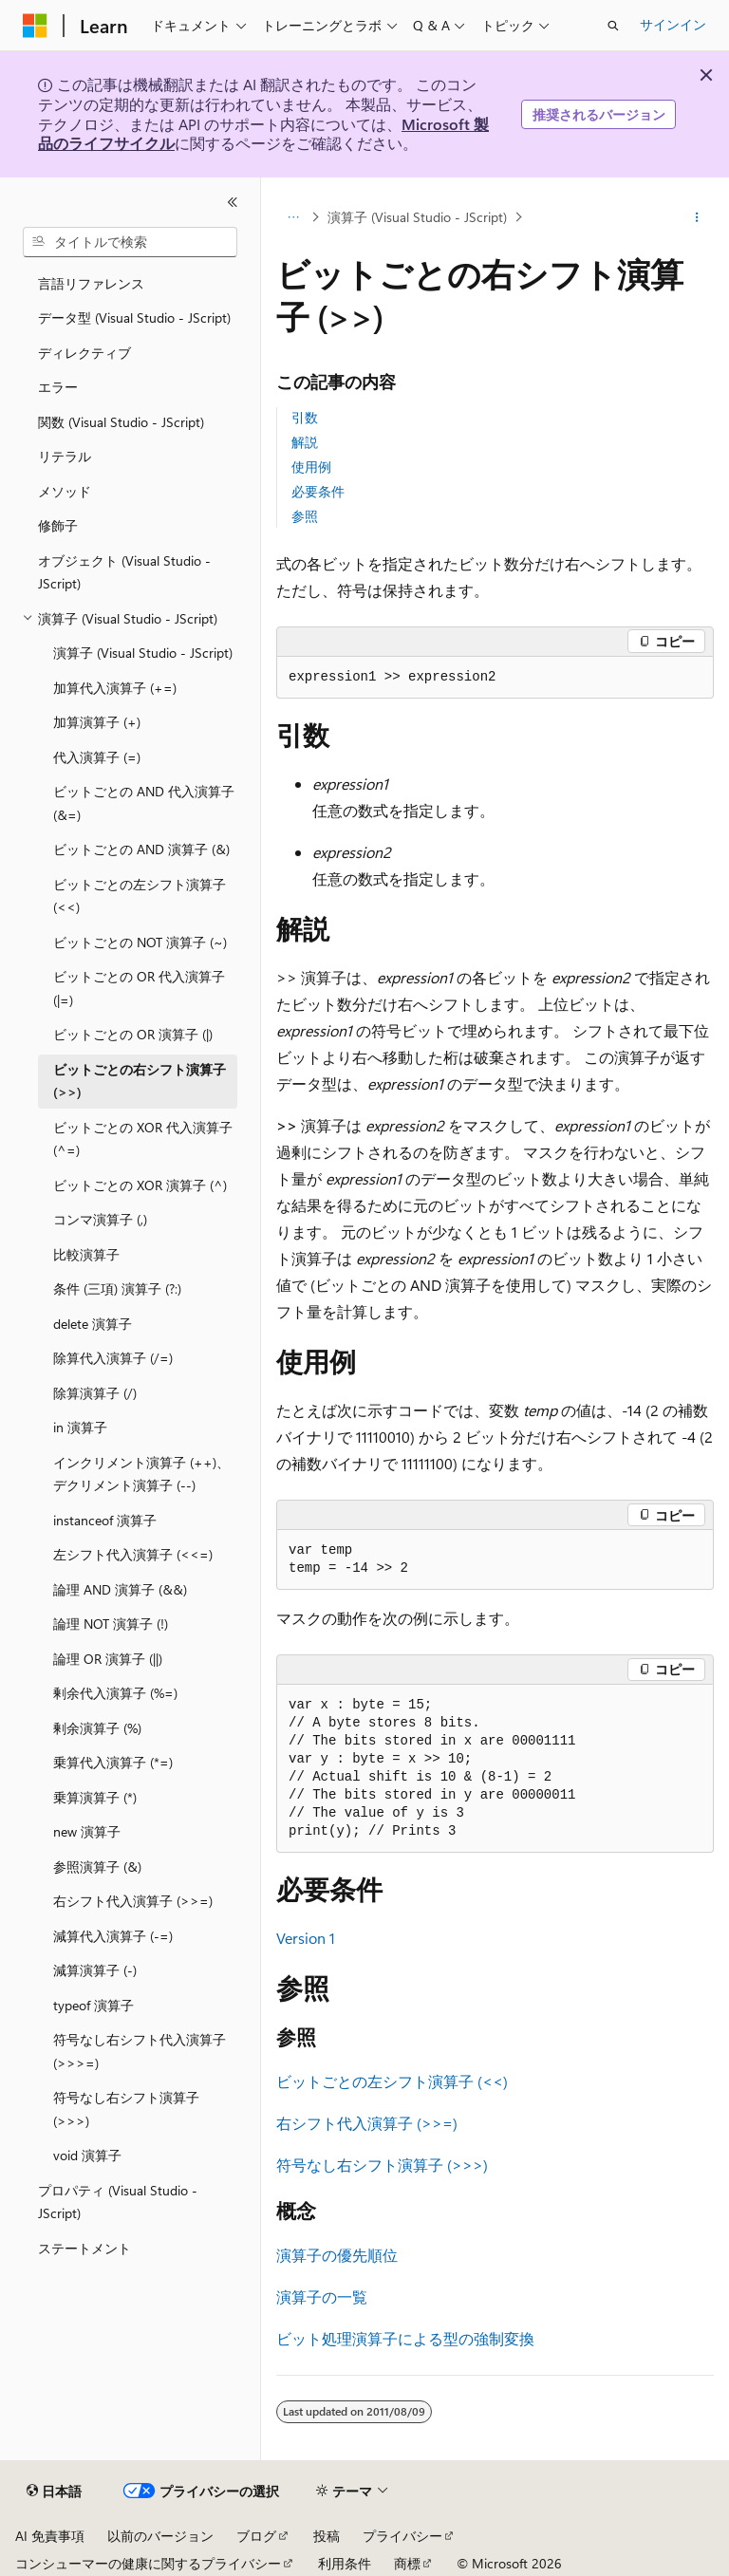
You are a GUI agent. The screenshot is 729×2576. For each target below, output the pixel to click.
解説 (304, 442)
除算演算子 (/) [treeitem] (95, 1393)
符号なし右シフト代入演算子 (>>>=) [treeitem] (139, 2051)
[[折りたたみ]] (232, 202)
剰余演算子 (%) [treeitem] (97, 1728)
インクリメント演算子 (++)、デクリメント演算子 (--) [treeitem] (141, 1474)
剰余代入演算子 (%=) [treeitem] (115, 1693)
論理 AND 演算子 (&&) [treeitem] (120, 1589)
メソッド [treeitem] (64, 491)
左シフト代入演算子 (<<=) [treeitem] (133, 1554)
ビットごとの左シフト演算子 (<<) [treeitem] (139, 896)
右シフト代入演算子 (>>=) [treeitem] (133, 1901)
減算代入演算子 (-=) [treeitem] (113, 1936)
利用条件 (344, 2563)
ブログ (256, 2536)
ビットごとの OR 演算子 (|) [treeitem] (133, 1034)
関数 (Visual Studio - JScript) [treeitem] (121, 422)
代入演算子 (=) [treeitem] (96, 757)
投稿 (326, 2536)
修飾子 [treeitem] (58, 525)
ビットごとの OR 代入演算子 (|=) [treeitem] (139, 988)
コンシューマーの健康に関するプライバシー (148, 2563)
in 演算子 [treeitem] (80, 1427)
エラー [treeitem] (58, 387)
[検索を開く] (613, 26)
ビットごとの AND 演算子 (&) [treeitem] (141, 849)
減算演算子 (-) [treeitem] (95, 1970)
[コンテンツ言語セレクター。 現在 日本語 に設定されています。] (54, 2491)
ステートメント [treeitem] (84, 2248)
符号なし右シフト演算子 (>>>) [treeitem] (126, 2109)
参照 (304, 516)
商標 (407, 2563)
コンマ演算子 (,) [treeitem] (100, 1219)
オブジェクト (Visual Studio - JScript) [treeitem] (124, 572)
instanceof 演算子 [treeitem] (105, 1520)
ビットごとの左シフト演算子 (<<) (392, 2081)
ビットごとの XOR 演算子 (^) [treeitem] (140, 1185)
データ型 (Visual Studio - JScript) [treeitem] (134, 317)
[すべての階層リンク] (292, 217)
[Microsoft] (35, 25)
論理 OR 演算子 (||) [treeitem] (107, 1659)
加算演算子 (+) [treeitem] (96, 722)
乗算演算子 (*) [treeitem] (95, 1797)
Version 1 (305, 1938)
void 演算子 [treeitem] (87, 2155)
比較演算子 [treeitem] (86, 1254)
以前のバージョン (160, 2536)
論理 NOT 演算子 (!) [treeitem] (110, 1624)
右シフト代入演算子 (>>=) (367, 2123)
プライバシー (402, 2536)
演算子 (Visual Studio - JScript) (417, 217)
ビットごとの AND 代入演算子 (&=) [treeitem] (143, 803)
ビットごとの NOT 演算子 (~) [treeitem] (140, 942)
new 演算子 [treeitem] (87, 1831)
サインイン (673, 24)
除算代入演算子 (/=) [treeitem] (113, 1358)
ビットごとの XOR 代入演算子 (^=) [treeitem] (143, 1139)
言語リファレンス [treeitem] (91, 283)
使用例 (311, 466)
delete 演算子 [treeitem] (92, 1324)
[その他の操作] (697, 217)
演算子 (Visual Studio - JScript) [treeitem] (143, 653)
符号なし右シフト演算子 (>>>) (382, 2165)
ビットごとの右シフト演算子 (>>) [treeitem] (139, 1081)
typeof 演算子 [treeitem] (93, 2005)
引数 (304, 417)
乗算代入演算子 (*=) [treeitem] (113, 1762)
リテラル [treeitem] (64, 456)
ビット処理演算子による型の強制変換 (405, 2338)
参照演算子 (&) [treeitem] (97, 1866)
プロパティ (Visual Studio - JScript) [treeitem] (117, 2202)
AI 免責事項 (49, 2536)
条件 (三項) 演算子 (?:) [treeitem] (117, 1288)
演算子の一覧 (321, 2296)
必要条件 (318, 491)
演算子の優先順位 (337, 2255)
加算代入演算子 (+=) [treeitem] (115, 688)
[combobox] (130, 242)
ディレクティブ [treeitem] (84, 353)
